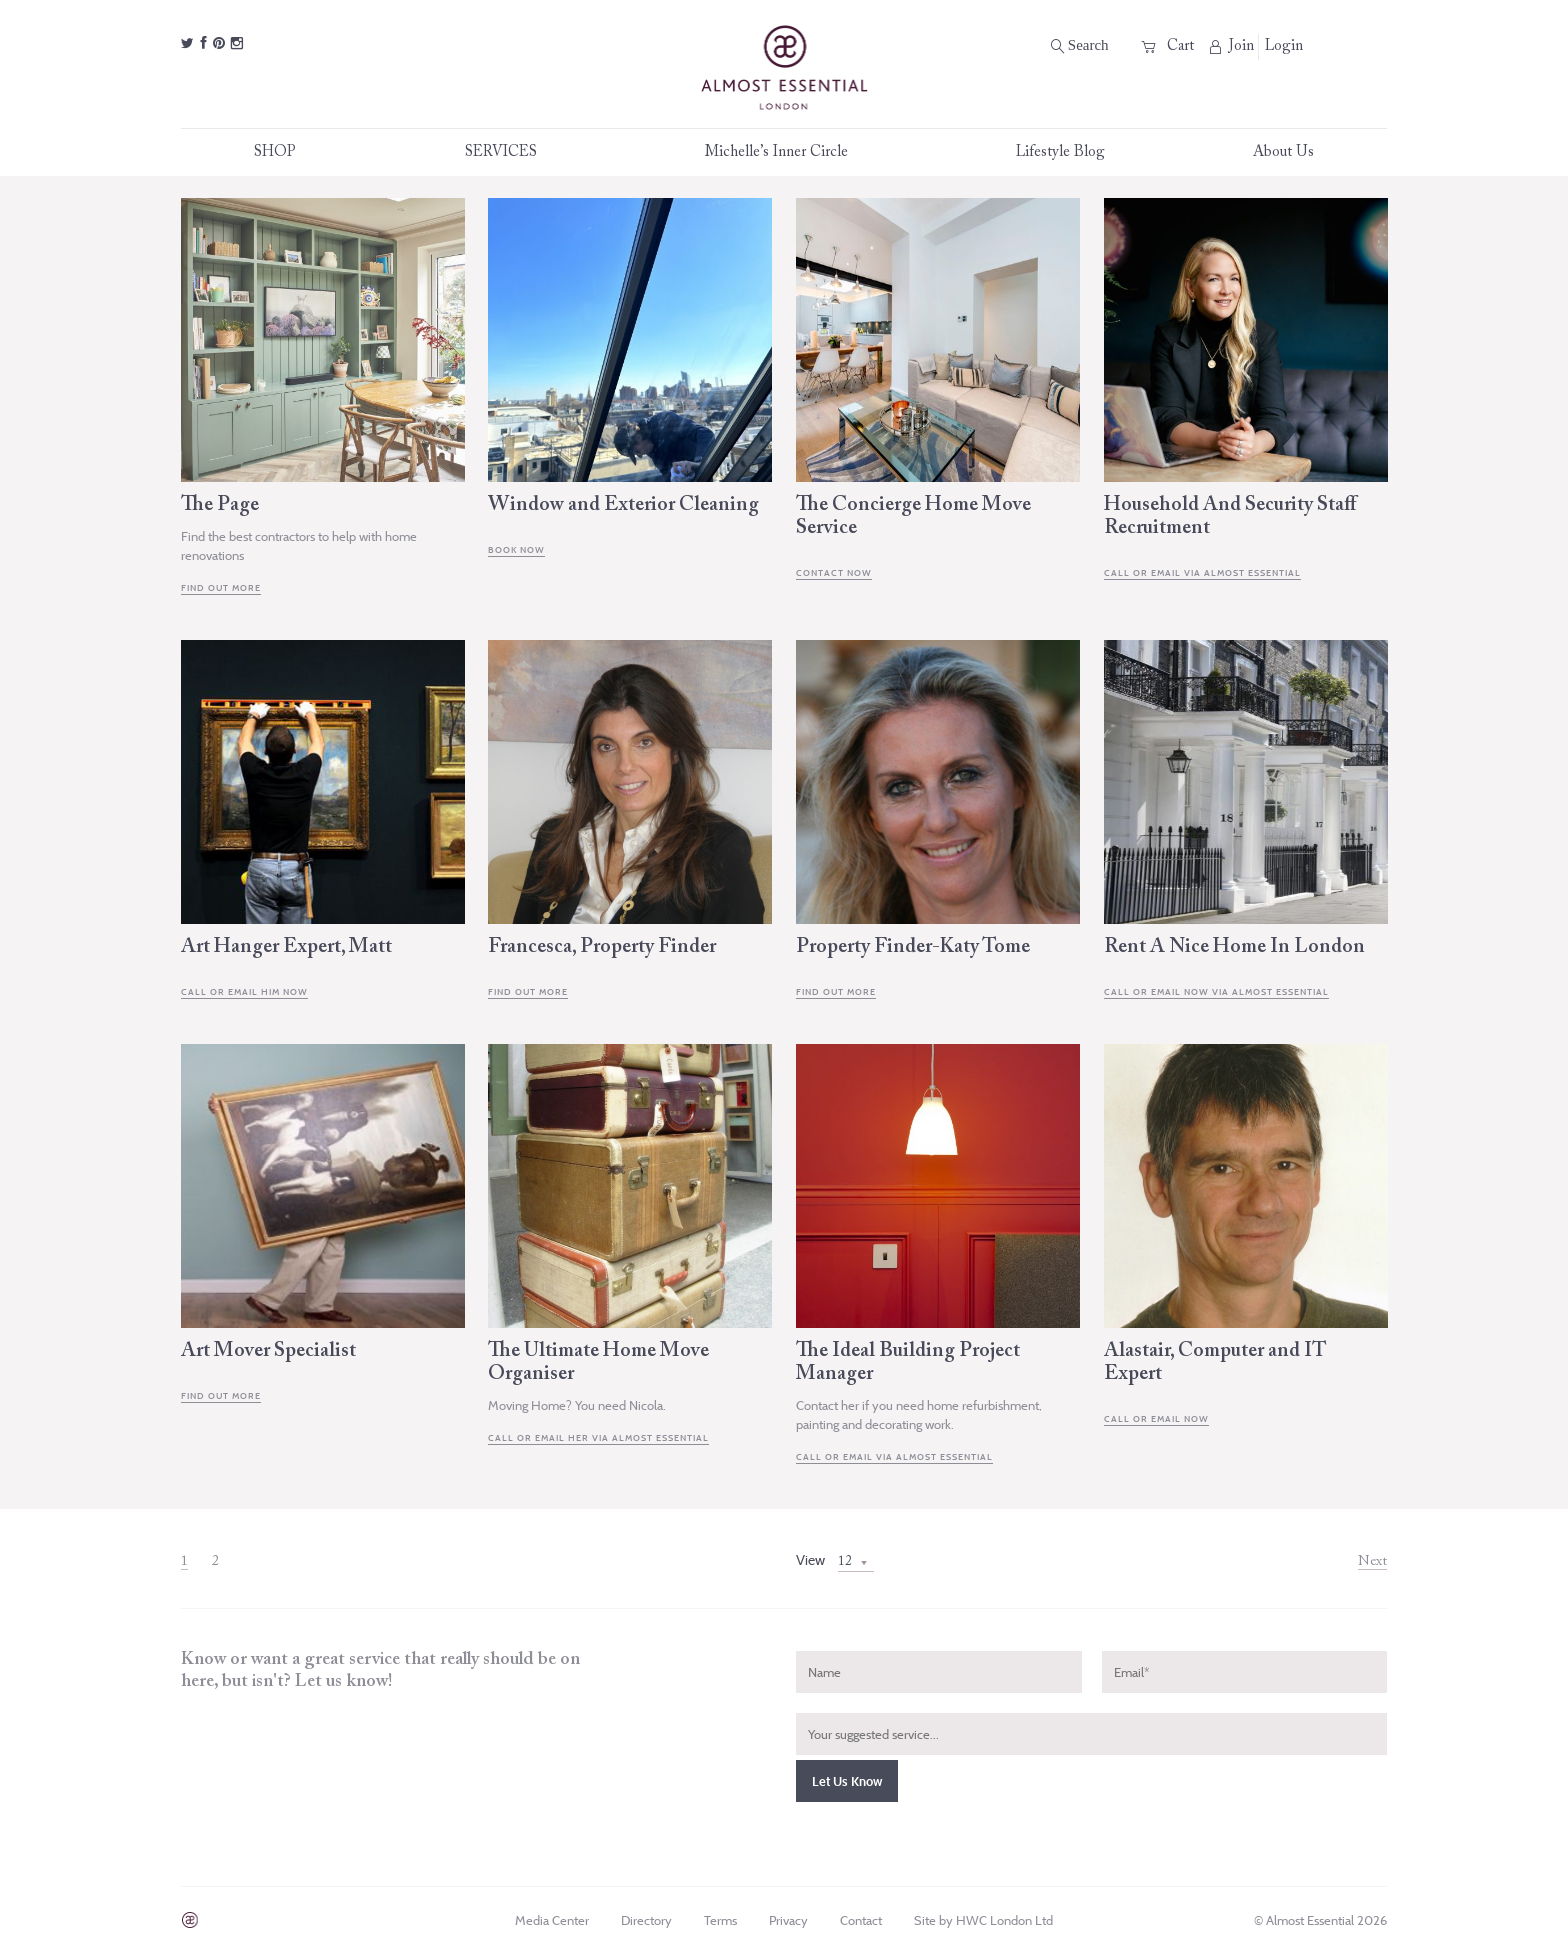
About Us (1283, 152)
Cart (1168, 46)
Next (1372, 1562)
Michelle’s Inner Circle (787, 152)
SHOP (285, 152)
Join (1232, 46)
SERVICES (511, 152)
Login (1284, 46)
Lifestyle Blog (1060, 152)
